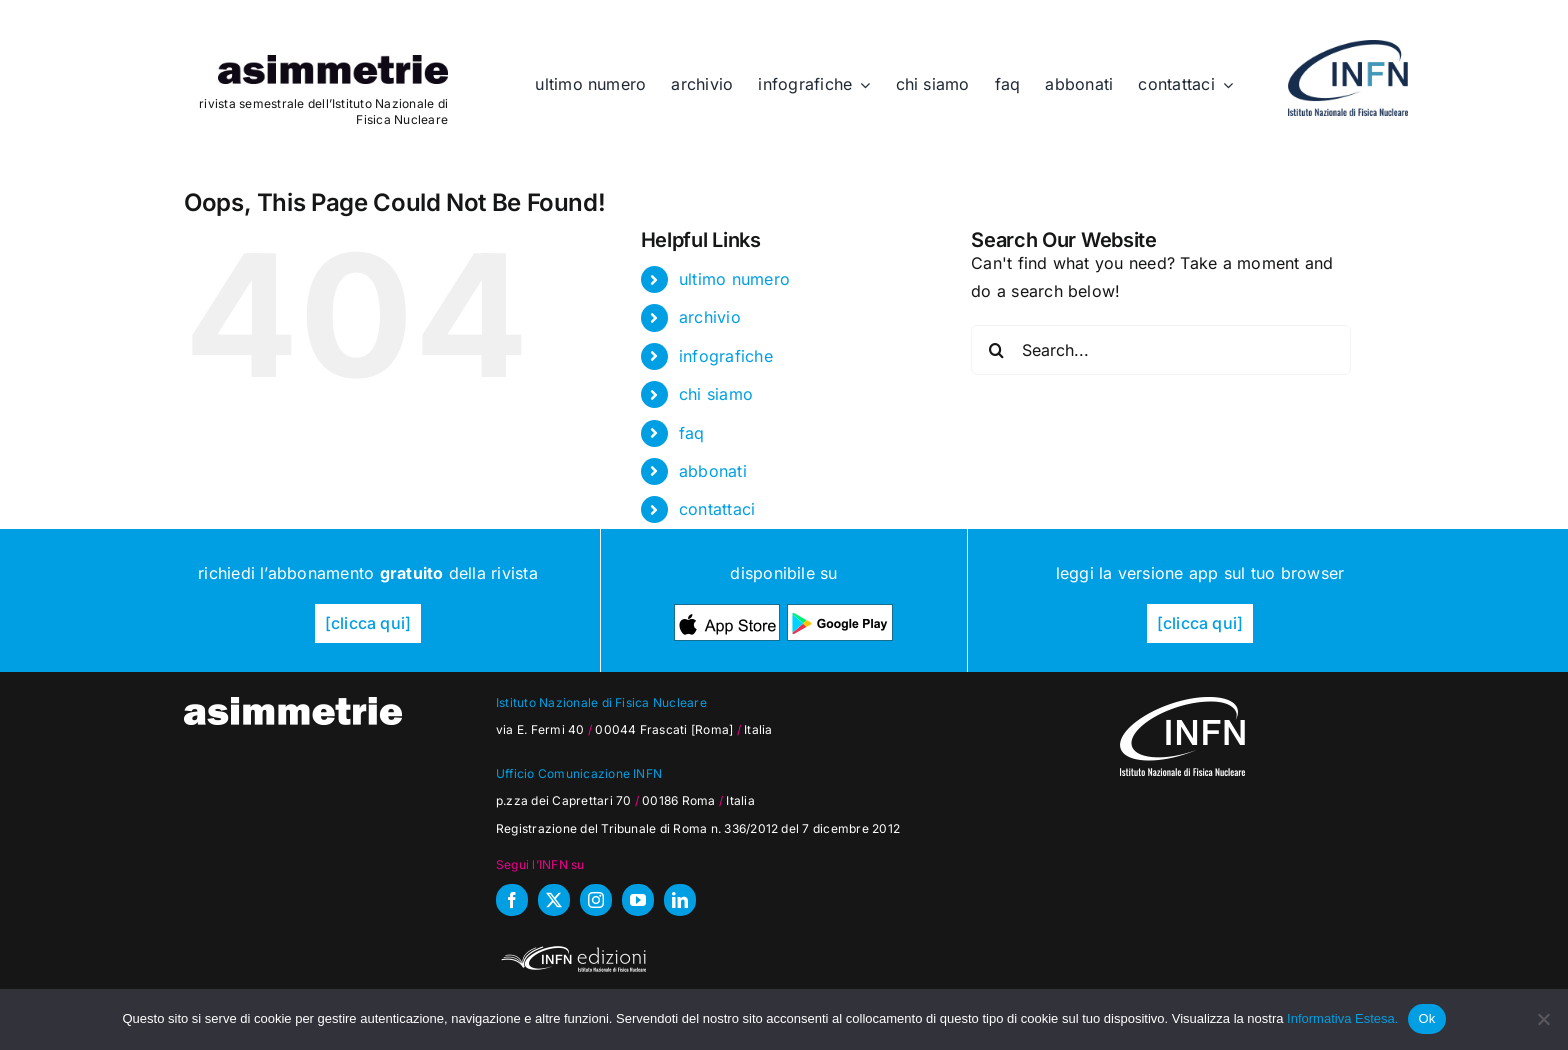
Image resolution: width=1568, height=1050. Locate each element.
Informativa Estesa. (1342, 1018)
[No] (1543, 1019)
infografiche (726, 356)
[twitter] (554, 900)
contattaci (717, 509)
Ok (1426, 1018)
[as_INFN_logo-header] (1348, 48)
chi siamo (716, 394)
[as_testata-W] (293, 705)
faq (692, 433)
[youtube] (638, 900)
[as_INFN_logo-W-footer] (1182, 705)
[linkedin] (680, 900)
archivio (710, 317)
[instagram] (596, 900)
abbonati (713, 471)
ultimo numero (734, 279)
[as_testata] (333, 63)
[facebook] (512, 900)
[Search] (996, 350)
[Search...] (1161, 350)
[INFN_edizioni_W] (571, 949)
